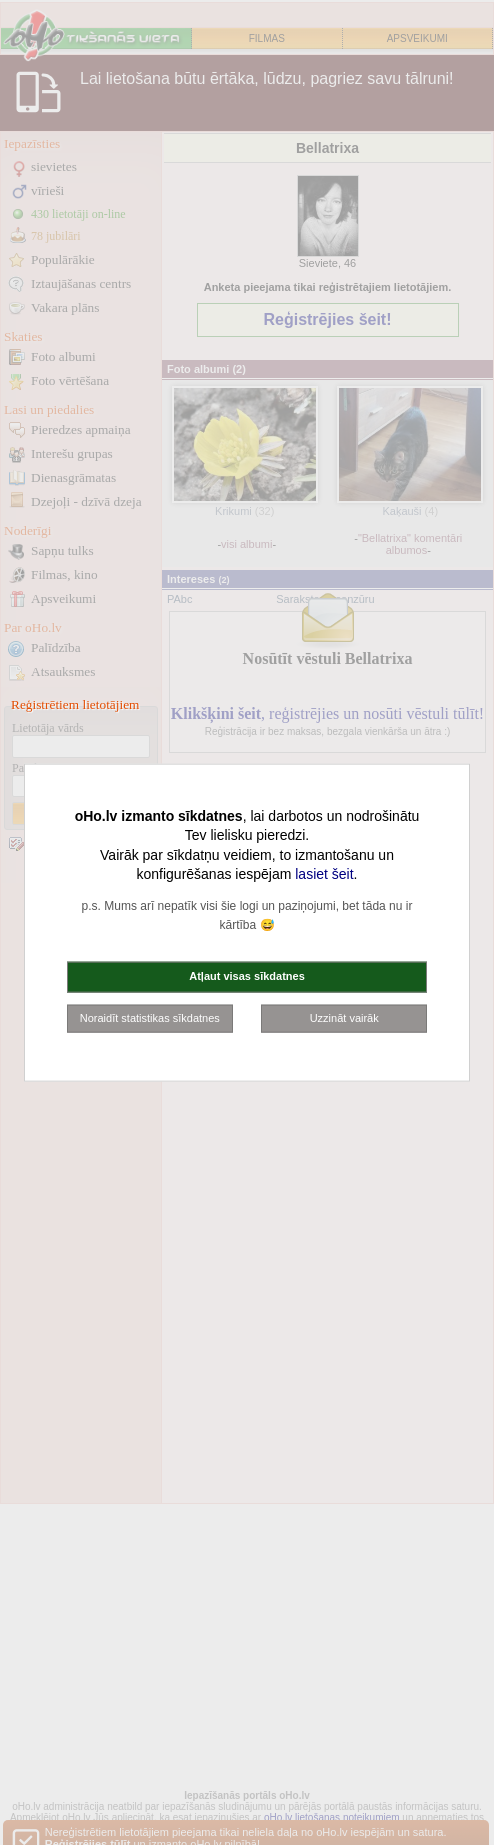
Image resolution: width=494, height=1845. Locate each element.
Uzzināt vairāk (344, 1017)
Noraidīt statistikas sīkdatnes (150, 1017)
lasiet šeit (324, 874)
